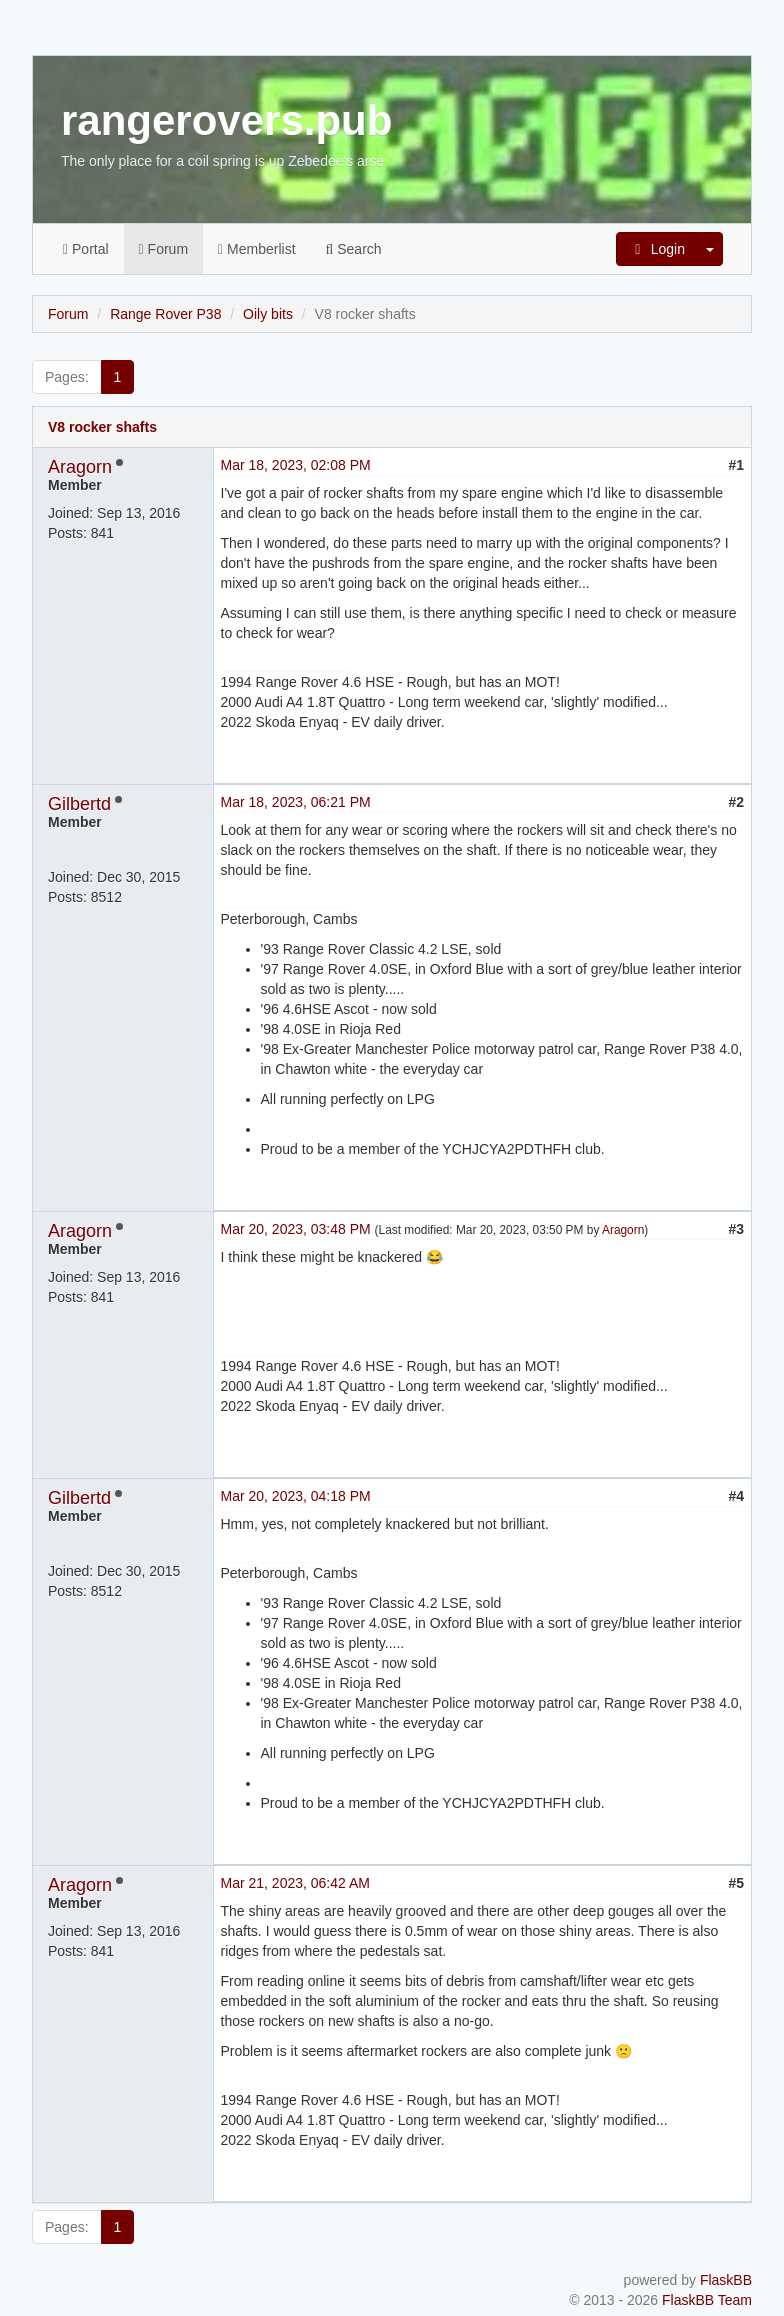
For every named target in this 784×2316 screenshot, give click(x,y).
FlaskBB (726, 2280)
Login (657, 249)
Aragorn (80, 467)
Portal (86, 249)
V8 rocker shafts (102, 427)
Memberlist (256, 249)
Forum (163, 249)
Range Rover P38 (165, 314)
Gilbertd (79, 804)
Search (354, 249)
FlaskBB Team (707, 2300)
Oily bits (268, 314)
